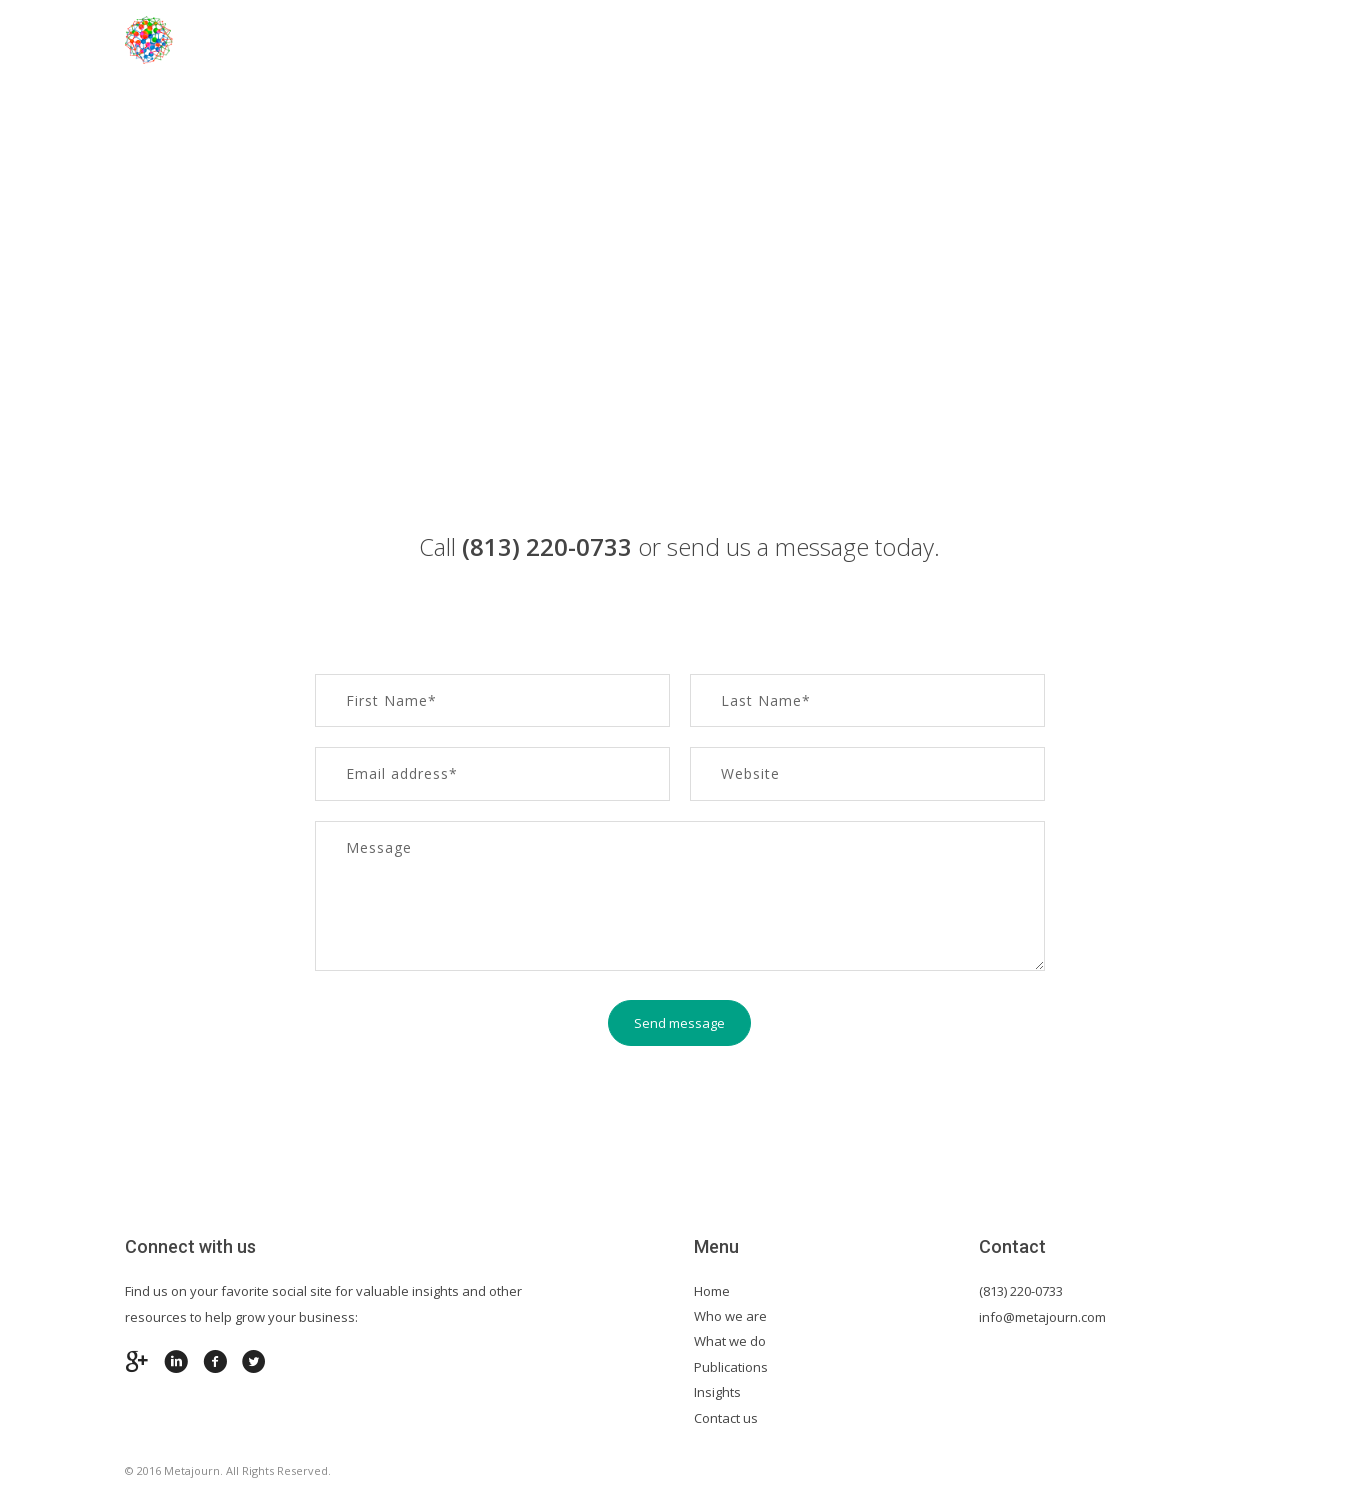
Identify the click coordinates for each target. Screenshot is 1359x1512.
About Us (545, 40)
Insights (717, 1392)
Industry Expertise (696, 40)
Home (448, 40)
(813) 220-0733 (1021, 1291)
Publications (731, 1367)
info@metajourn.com (1042, 1317)
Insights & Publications (1009, 40)
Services (843, 40)
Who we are (730, 1316)
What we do (730, 1341)
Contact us (1187, 40)
